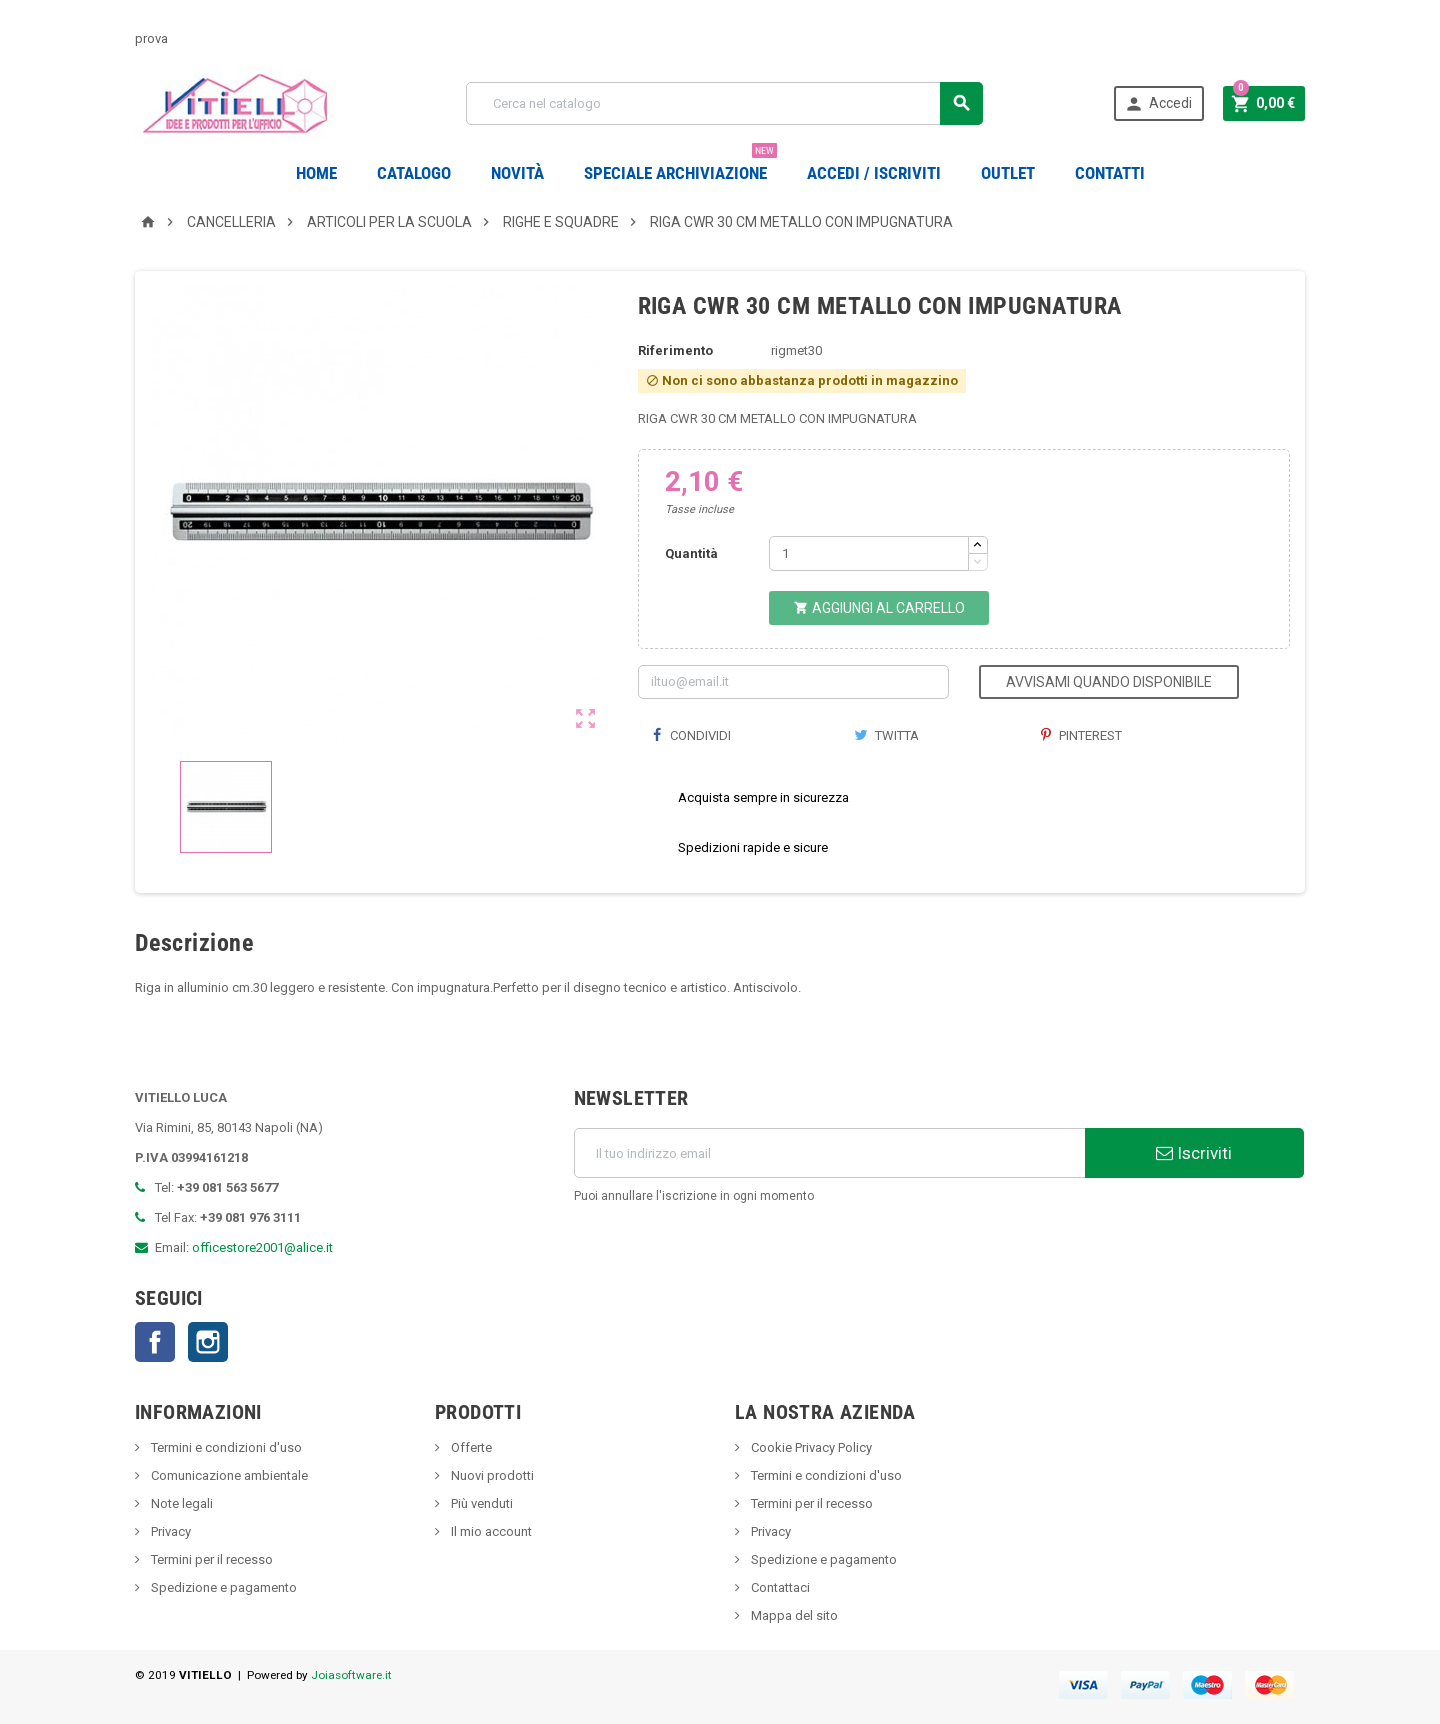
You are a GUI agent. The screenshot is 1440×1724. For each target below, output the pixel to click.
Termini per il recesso (210, 1559)
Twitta (886, 735)
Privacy (169, 1531)
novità (517, 173)
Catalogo (414, 173)
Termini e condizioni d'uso (225, 1447)
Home (316, 173)
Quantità (691, 553)
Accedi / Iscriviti (874, 173)
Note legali (180, 1503)
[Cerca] (724, 103)
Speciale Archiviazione (680, 165)
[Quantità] (869, 553)
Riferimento (675, 350)
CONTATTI (1110, 173)
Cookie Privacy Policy (810, 1447)
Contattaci (779, 1587)
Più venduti (480, 1503)
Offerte (470, 1447)
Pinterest (1081, 735)
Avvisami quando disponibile (1109, 682)
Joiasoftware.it (351, 1675)
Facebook (155, 1342)
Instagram (208, 1342)
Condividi (692, 735)
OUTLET (1008, 173)
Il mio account (490, 1531)
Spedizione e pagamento (222, 1587)
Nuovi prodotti (491, 1475)
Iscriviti (1194, 1153)
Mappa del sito (793, 1615)
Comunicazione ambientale (228, 1475)
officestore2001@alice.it (262, 1247)
